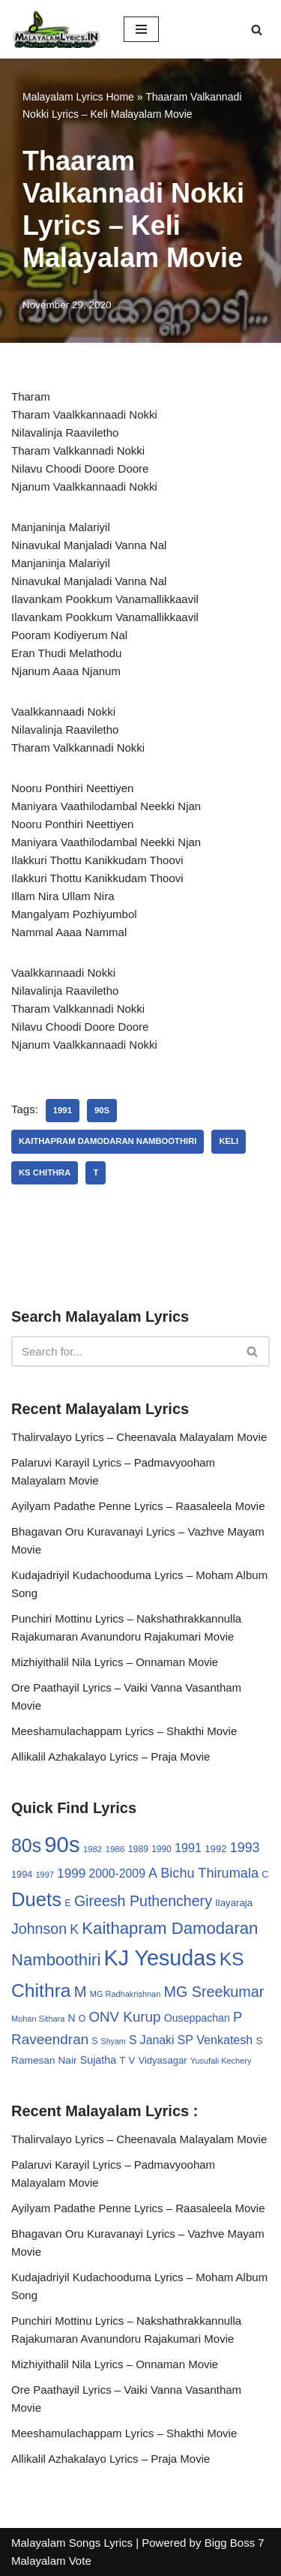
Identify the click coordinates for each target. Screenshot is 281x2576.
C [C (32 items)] (265, 1874)
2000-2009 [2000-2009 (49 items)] (117, 1873)
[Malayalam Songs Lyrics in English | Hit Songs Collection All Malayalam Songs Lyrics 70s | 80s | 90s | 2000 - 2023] (56, 29)
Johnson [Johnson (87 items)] (39, 1928)
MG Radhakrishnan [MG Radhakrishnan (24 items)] (125, 1993)
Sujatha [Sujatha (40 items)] (98, 2060)
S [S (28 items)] (94, 2041)
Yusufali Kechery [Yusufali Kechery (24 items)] (221, 2060)
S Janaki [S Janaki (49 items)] (151, 2040)
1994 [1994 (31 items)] (21, 1874)
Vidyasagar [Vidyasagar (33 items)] (162, 2060)
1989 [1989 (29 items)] (138, 1849)
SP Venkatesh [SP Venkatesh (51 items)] (215, 2039)
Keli (228, 1140)
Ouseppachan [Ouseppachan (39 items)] (197, 2018)
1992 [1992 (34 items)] (215, 1848)
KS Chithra (44, 1172)
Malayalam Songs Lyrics (72, 2542)
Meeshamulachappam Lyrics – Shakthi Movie (124, 1731)
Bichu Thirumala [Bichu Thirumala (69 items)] (209, 1873)
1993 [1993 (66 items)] (245, 1847)
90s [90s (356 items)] (61, 1844)
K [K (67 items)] (74, 1929)
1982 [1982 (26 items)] (92, 1849)
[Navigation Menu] (141, 29)
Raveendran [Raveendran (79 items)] (49, 2039)
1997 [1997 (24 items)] (45, 1874)
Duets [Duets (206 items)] (36, 1899)
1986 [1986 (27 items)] (114, 1849)
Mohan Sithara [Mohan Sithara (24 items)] (37, 2018)
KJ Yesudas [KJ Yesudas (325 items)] (160, 1958)
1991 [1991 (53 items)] (188, 1847)
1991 (62, 1110)
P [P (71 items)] (237, 2017)
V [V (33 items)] (132, 2060)
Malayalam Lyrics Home (78, 97)
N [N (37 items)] (72, 2018)
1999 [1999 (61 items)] (71, 1873)
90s (101, 1110)
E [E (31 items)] (67, 1902)
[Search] (256, 29)
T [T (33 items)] (122, 2060)
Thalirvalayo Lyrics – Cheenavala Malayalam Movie (139, 1437)
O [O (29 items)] (82, 2018)
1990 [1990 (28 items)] (161, 1849)
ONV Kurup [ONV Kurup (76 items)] (124, 2017)
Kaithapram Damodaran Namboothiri (107, 1140)
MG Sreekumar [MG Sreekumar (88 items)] (213, 1991)
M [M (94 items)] (80, 1991)
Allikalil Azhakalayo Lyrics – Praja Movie (110, 1756)
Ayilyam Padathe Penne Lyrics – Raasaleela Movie (138, 1506)
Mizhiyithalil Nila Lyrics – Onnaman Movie (114, 1662)
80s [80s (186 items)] (26, 1845)
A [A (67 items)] (152, 1873)
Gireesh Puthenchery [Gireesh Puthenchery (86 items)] (143, 1901)
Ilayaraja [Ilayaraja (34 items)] (234, 1902)
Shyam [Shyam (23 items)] (113, 2041)
